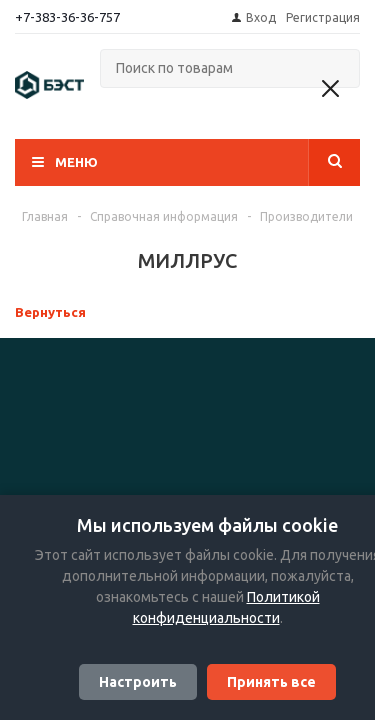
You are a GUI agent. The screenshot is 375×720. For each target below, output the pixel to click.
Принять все (271, 682)
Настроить (138, 682)
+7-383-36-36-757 (67, 17)
